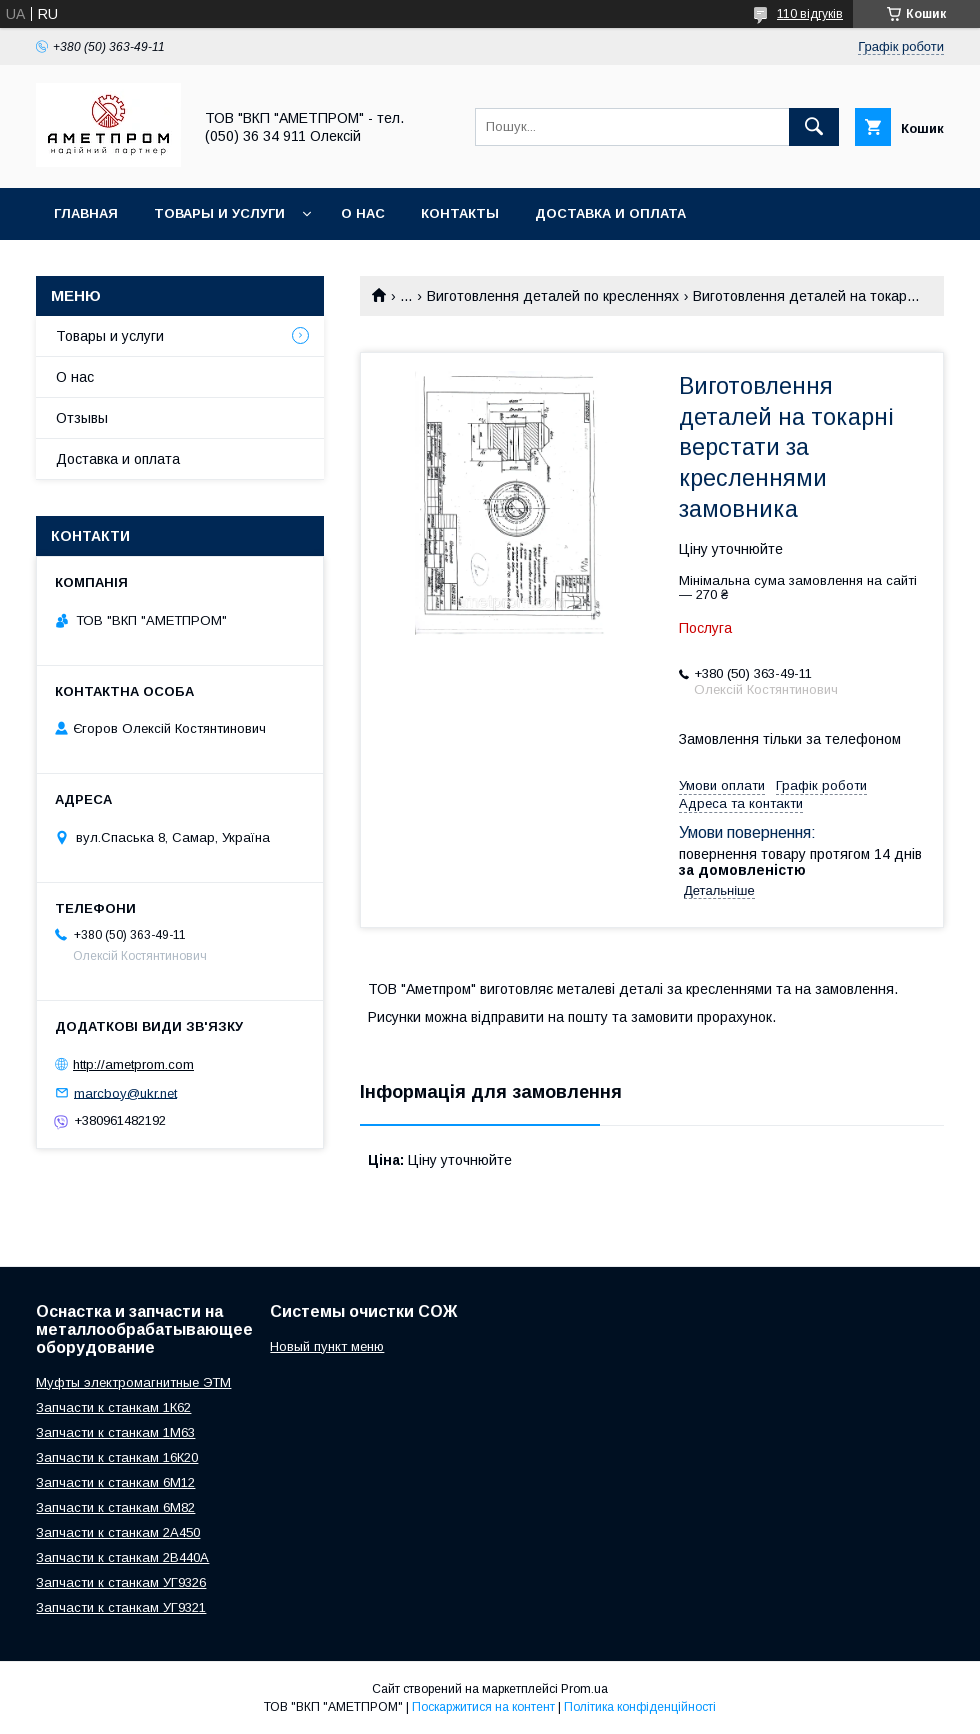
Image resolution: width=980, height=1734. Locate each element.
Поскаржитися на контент (483, 1707)
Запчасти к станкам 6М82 (115, 1507)
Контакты (460, 213)
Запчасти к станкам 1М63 (115, 1432)
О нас (363, 213)
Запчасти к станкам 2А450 (118, 1532)
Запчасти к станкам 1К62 (113, 1407)
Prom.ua (584, 1689)
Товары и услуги (219, 213)
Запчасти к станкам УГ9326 (121, 1582)
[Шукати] (814, 127)
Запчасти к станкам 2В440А (122, 1557)
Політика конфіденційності (640, 1707)
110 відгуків (810, 14)
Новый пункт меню (327, 1346)
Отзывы (82, 418)
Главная (86, 213)
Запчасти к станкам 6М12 (115, 1482)
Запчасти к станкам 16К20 (117, 1457)
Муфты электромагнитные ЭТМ (133, 1382)
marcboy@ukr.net (125, 1092)
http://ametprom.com (133, 1064)
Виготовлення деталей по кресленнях (553, 296)
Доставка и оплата (610, 213)
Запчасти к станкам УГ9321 (121, 1607)
